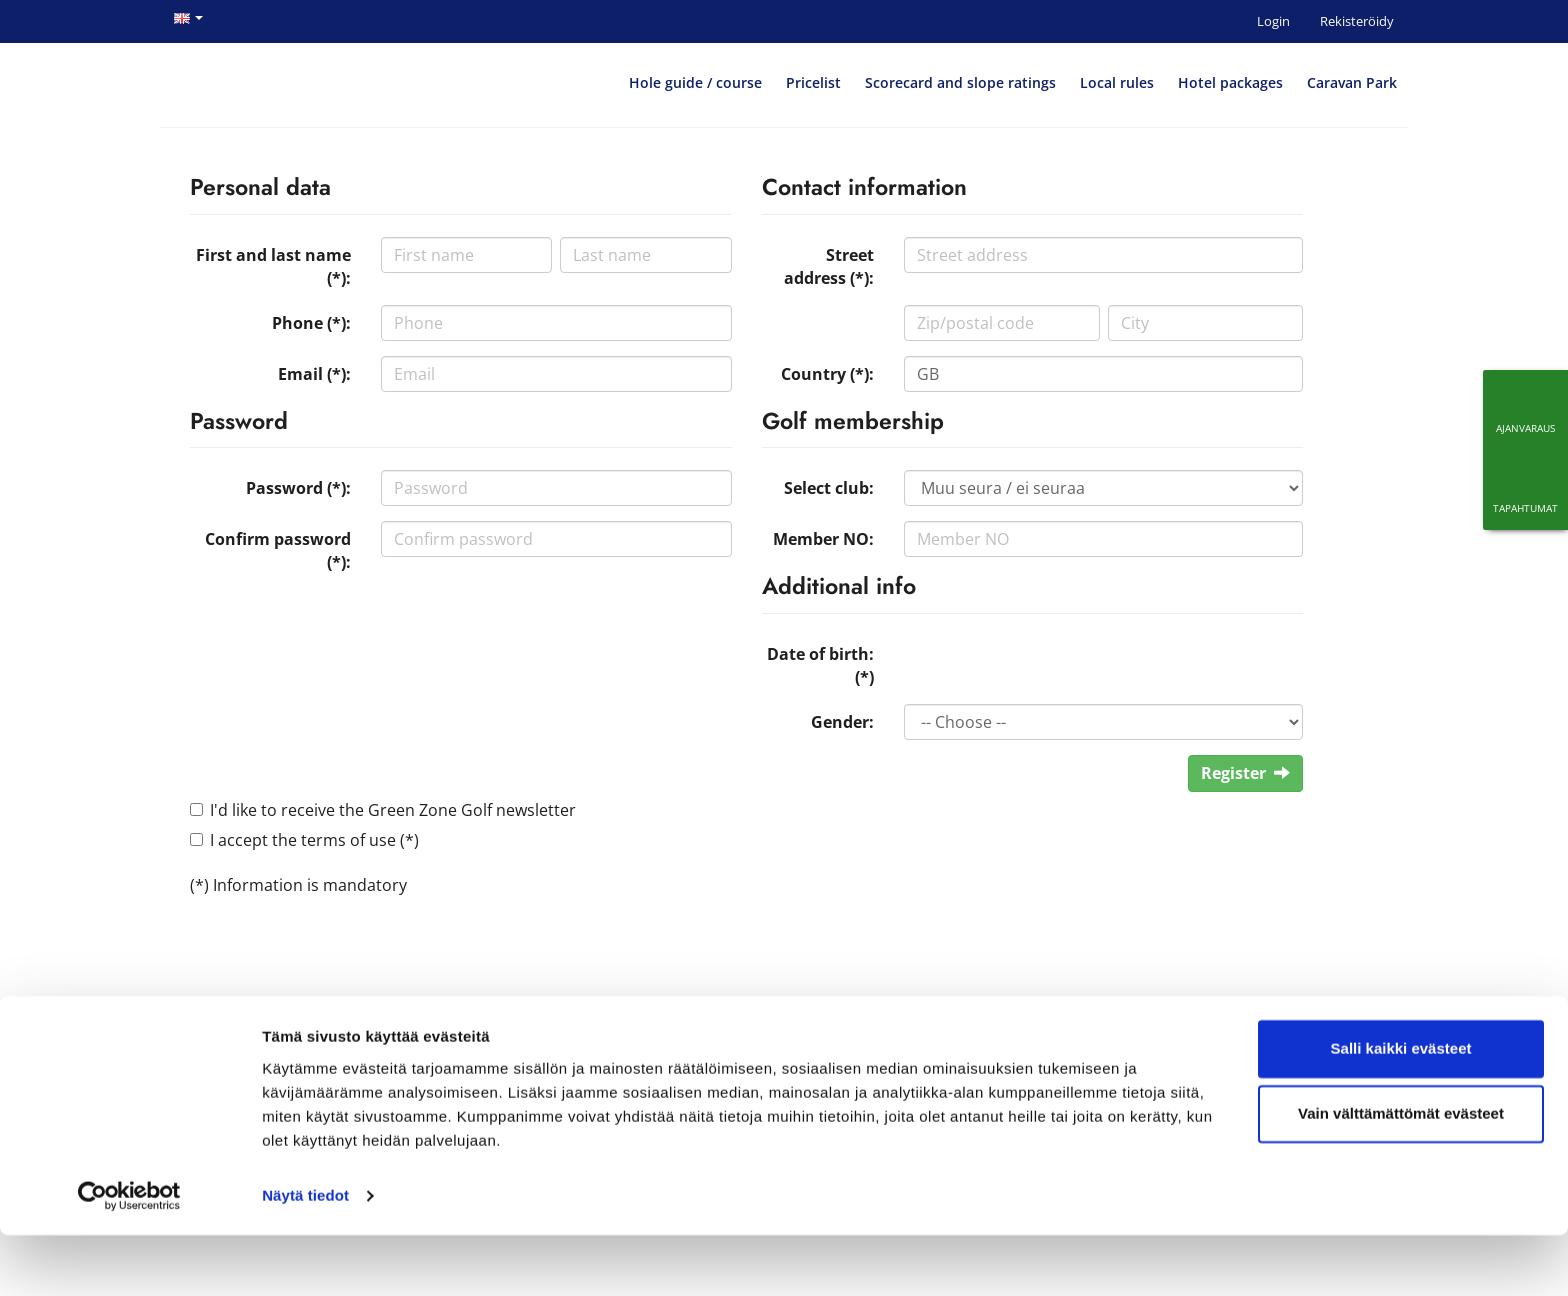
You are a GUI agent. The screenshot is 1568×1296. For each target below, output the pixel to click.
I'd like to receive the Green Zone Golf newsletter (393, 810)
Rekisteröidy (1357, 21)
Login (1273, 21)
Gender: (842, 722)
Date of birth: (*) (820, 665)
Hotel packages (1230, 82)
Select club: (829, 488)
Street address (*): (829, 266)
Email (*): (314, 374)
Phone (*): (311, 323)
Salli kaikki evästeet (1401, 1109)
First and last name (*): (273, 266)
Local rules (1117, 82)
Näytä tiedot (305, 1256)
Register (1245, 773)
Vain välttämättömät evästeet (1401, 1174)
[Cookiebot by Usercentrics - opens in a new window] (129, 1257)
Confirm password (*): (278, 550)
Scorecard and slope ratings (960, 82)
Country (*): (827, 374)
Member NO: (823, 539)
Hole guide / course (695, 82)
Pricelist (813, 82)
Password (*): (298, 488)
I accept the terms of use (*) (314, 840)
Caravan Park (1352, 82)
